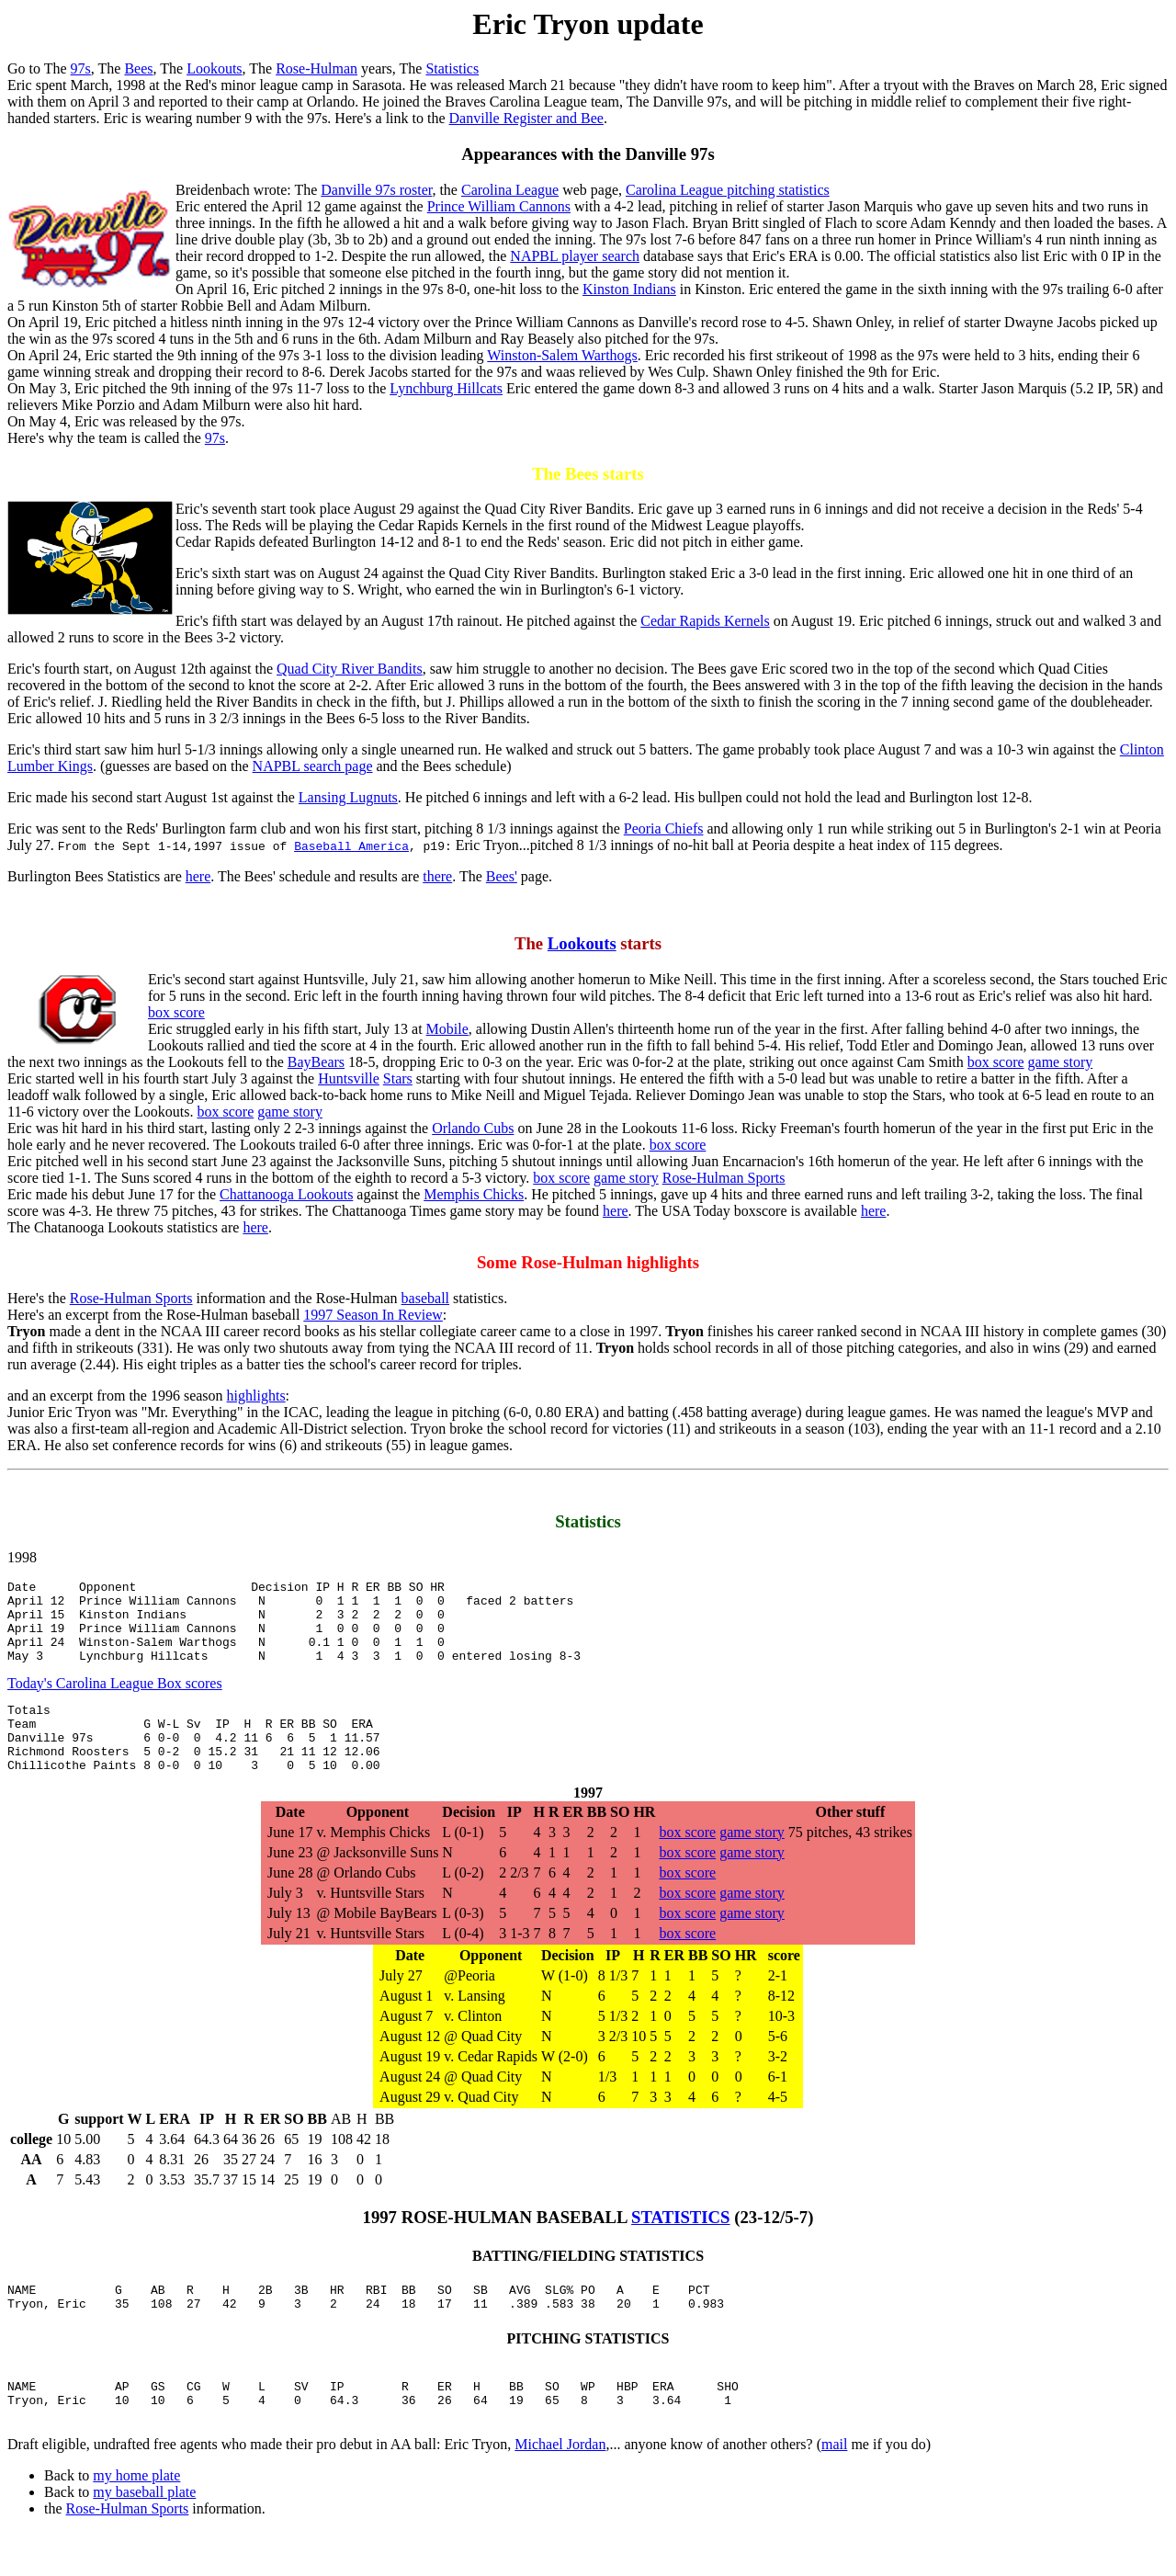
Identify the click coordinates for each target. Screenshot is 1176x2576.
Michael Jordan (559, 2488)
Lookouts (214, 68)
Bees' (501, 876)
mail (834, 2488)
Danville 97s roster (376, 190)
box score (176, 1012)
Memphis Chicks (474, 1194)
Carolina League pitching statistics (728, 190)
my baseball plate (144, 2536)
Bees (138, 68)
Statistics (452, 68)
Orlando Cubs (473, 1128)
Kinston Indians (629, 289)
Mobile (447, 1029)
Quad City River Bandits (350, 668)
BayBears (316, 1062)
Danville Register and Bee (526, 118)
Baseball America (351, 845)
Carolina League (510, 190)
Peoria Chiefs (664, 828)
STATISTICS (680, 2247)
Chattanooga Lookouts (286, 1194)
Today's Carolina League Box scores (114, 1700)
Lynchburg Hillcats (446, 388)
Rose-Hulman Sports (724, 1178)
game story (1060, 1062)
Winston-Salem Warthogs (562, 355)
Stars (398, 1078)
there (437, 876)
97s (81, 68)
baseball (425, 1298)
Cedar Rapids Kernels (704, 621)
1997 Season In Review (373, 1314)
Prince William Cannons (499, 206)
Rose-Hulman (316, 68)
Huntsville (348, 1078)
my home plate (136, 2519)
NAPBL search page (313, 766)
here (198, 876)
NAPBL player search (574, 256)
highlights (256, 1395)
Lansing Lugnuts (348, 797)
